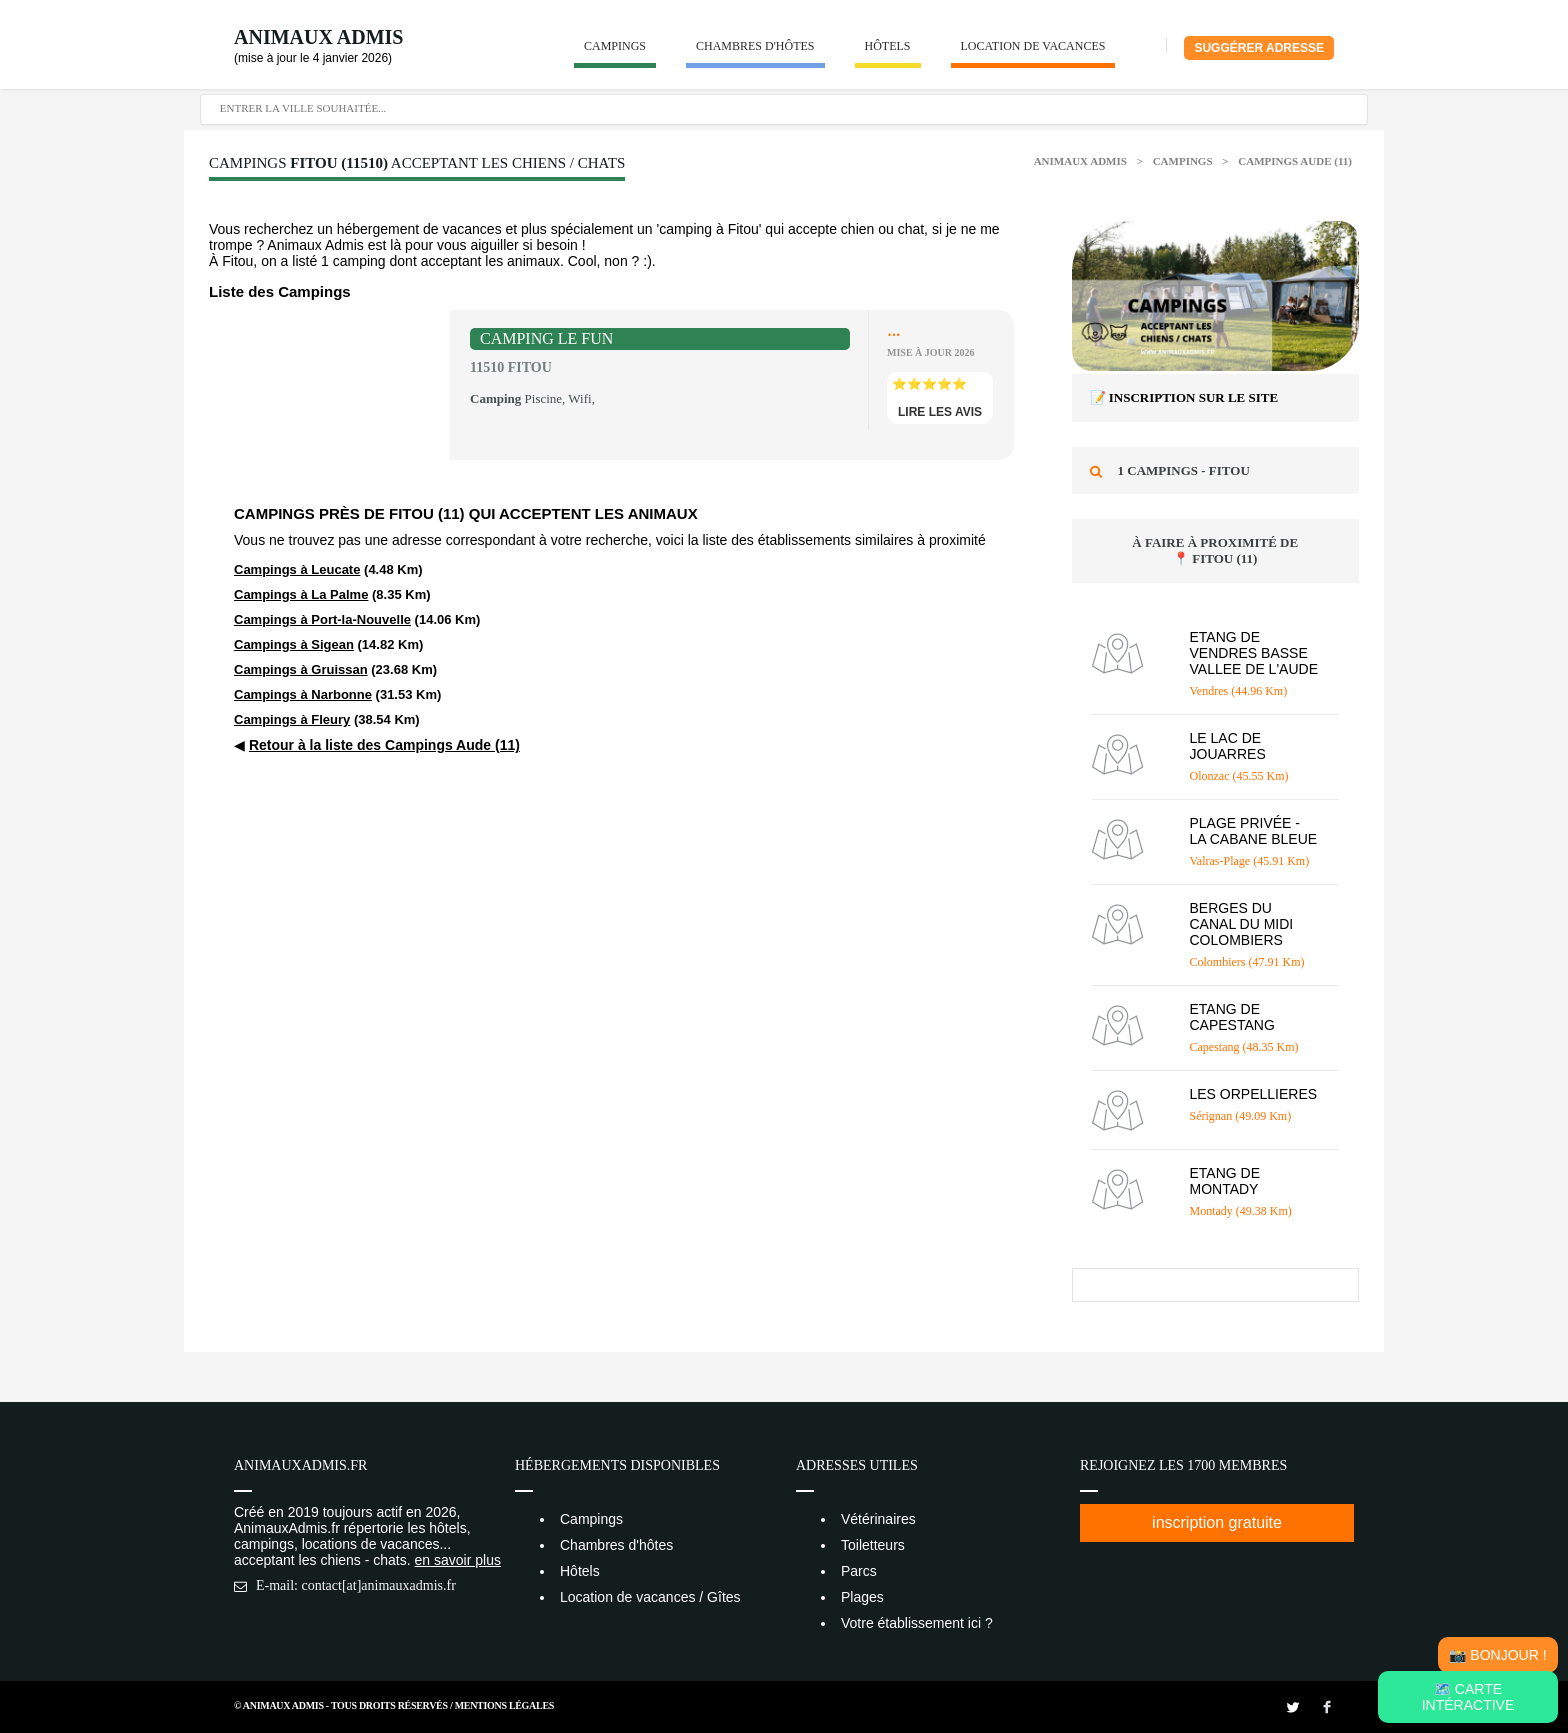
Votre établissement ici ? (917, 1623)
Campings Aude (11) (1295, 161)
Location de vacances (1033, 46)
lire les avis (940, 412)
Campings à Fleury (292, 719)
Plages (862, 1597)
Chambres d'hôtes (755, 46)
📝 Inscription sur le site (1184, 397)
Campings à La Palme (301, 594)
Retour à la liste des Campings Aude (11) (384, 745)
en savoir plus (458, 1560)
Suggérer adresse (1259, 48)
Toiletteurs (873, 1545)
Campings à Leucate (297, 569)
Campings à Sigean (294, 644)
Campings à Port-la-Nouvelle (322, 619)
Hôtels (888, 46)
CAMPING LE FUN (546, 338)
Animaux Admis (318, 37)
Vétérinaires (878, 1519)
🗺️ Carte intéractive (1468, 1697)
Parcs (859, 1571)
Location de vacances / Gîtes (650, 1597)
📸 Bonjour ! (1497, 1655)
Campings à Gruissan (301, 669)
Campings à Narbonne (303, 694)
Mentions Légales (504, 1705)
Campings (615, 46)
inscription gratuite (1217, 1522)
